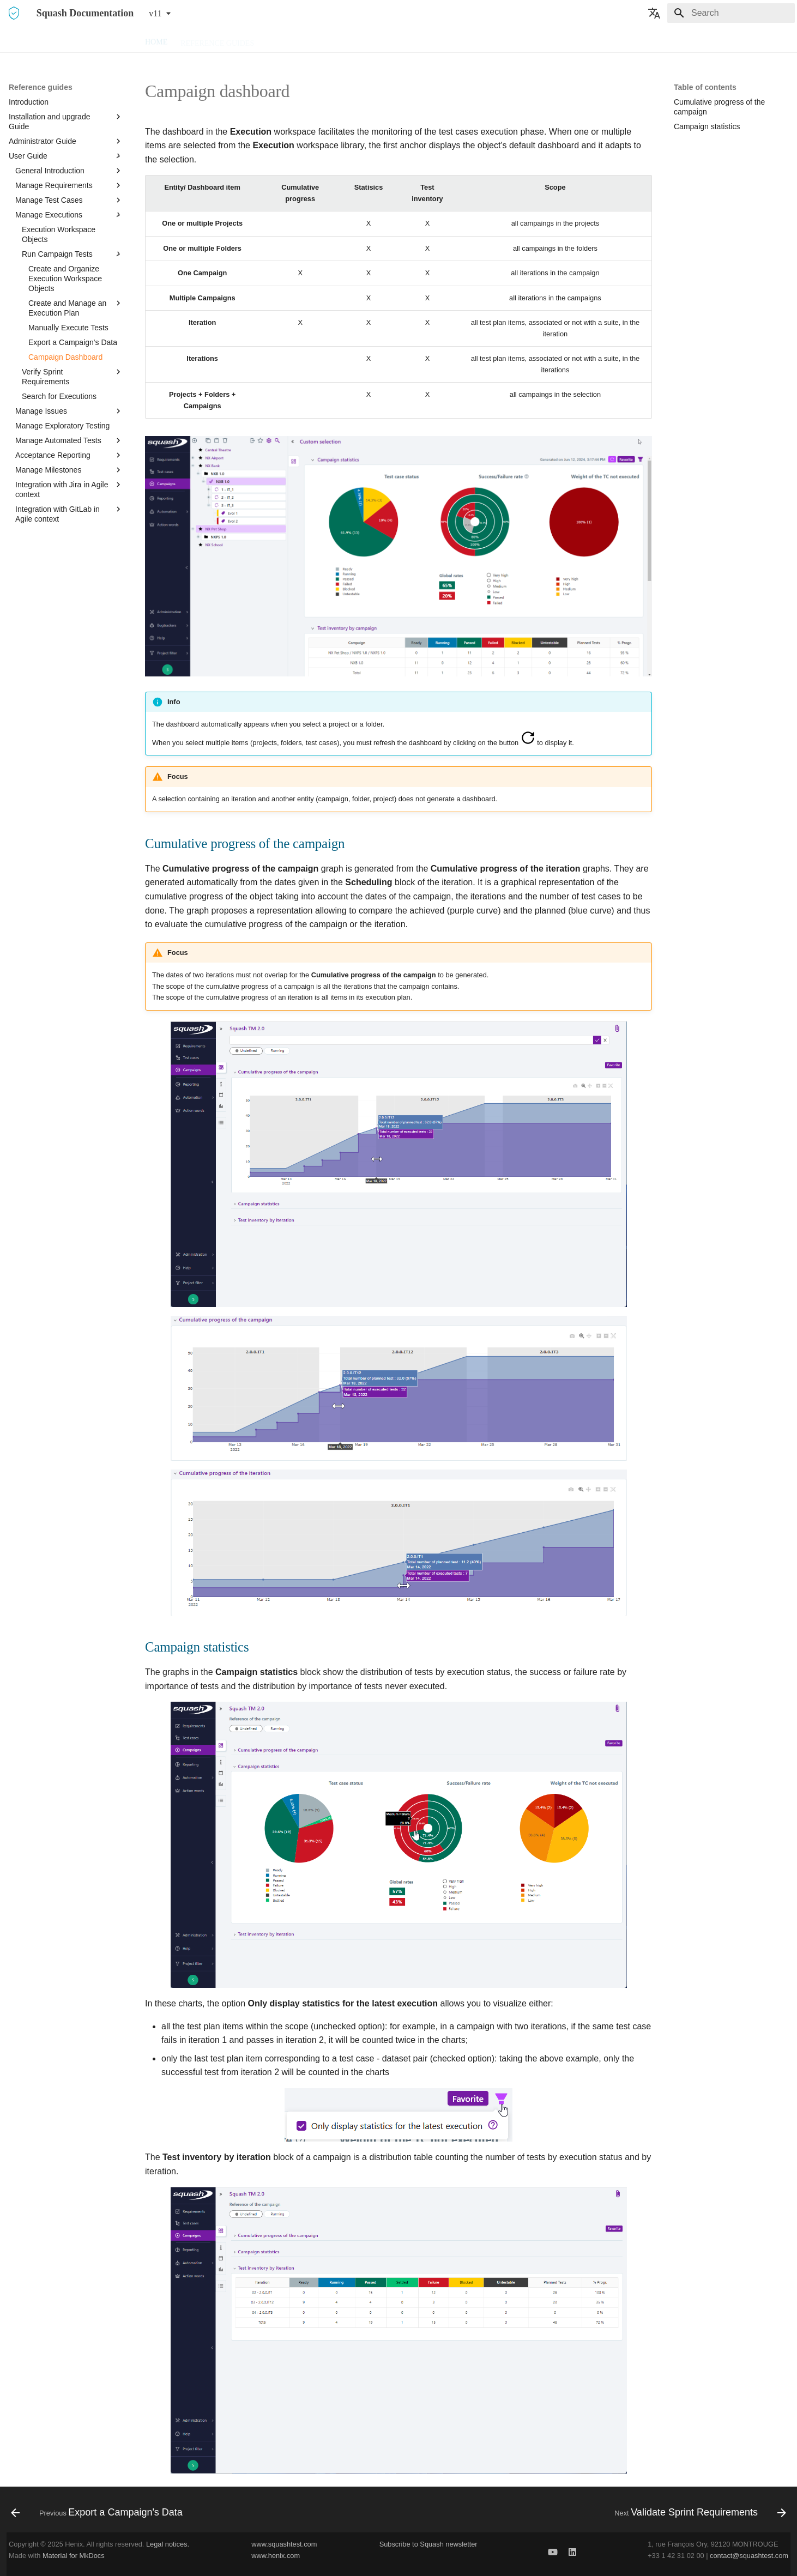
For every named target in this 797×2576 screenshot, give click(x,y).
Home (156, 39)
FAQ (378, 39)
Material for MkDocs (74, 2555)
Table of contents (705, 87)
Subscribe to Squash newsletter (428, 2544)
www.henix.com (275, 2555)
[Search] (731, 13)
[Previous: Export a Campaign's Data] (99, 2513)
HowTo (343, 39)
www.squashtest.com (284, 2544)
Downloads (291, 39)
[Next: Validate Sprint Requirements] (697, 2513)
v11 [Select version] (155, 13)
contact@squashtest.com (749, 2555)
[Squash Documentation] (13, 13)
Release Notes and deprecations (467, 39)
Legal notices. (167, 2544)
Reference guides (217, 39)
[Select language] (654, 13)
